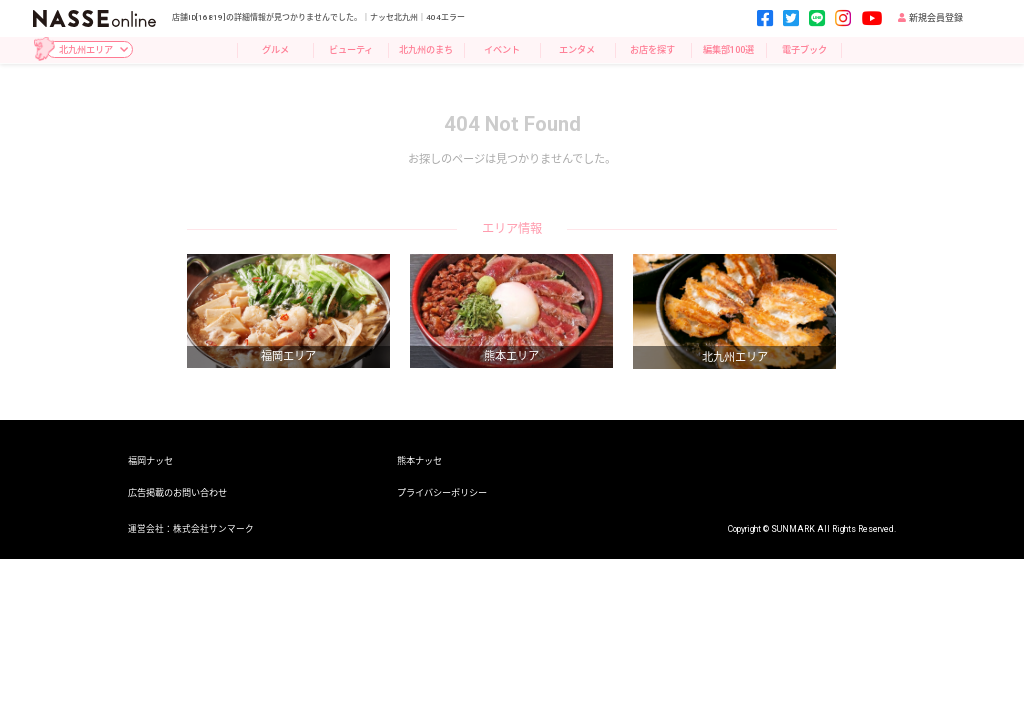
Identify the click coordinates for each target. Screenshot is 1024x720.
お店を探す (652, 49)
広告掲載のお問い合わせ (177, 492)
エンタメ (577, 49)
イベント (502, 49)
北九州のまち (426, 49)
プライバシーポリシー (442, 492)
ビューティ (351, 49)
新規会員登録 (930, 18)
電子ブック (804, 49)
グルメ (275, 49)
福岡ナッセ (150, 460)
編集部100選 (728, 49)
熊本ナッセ (419, 460)
